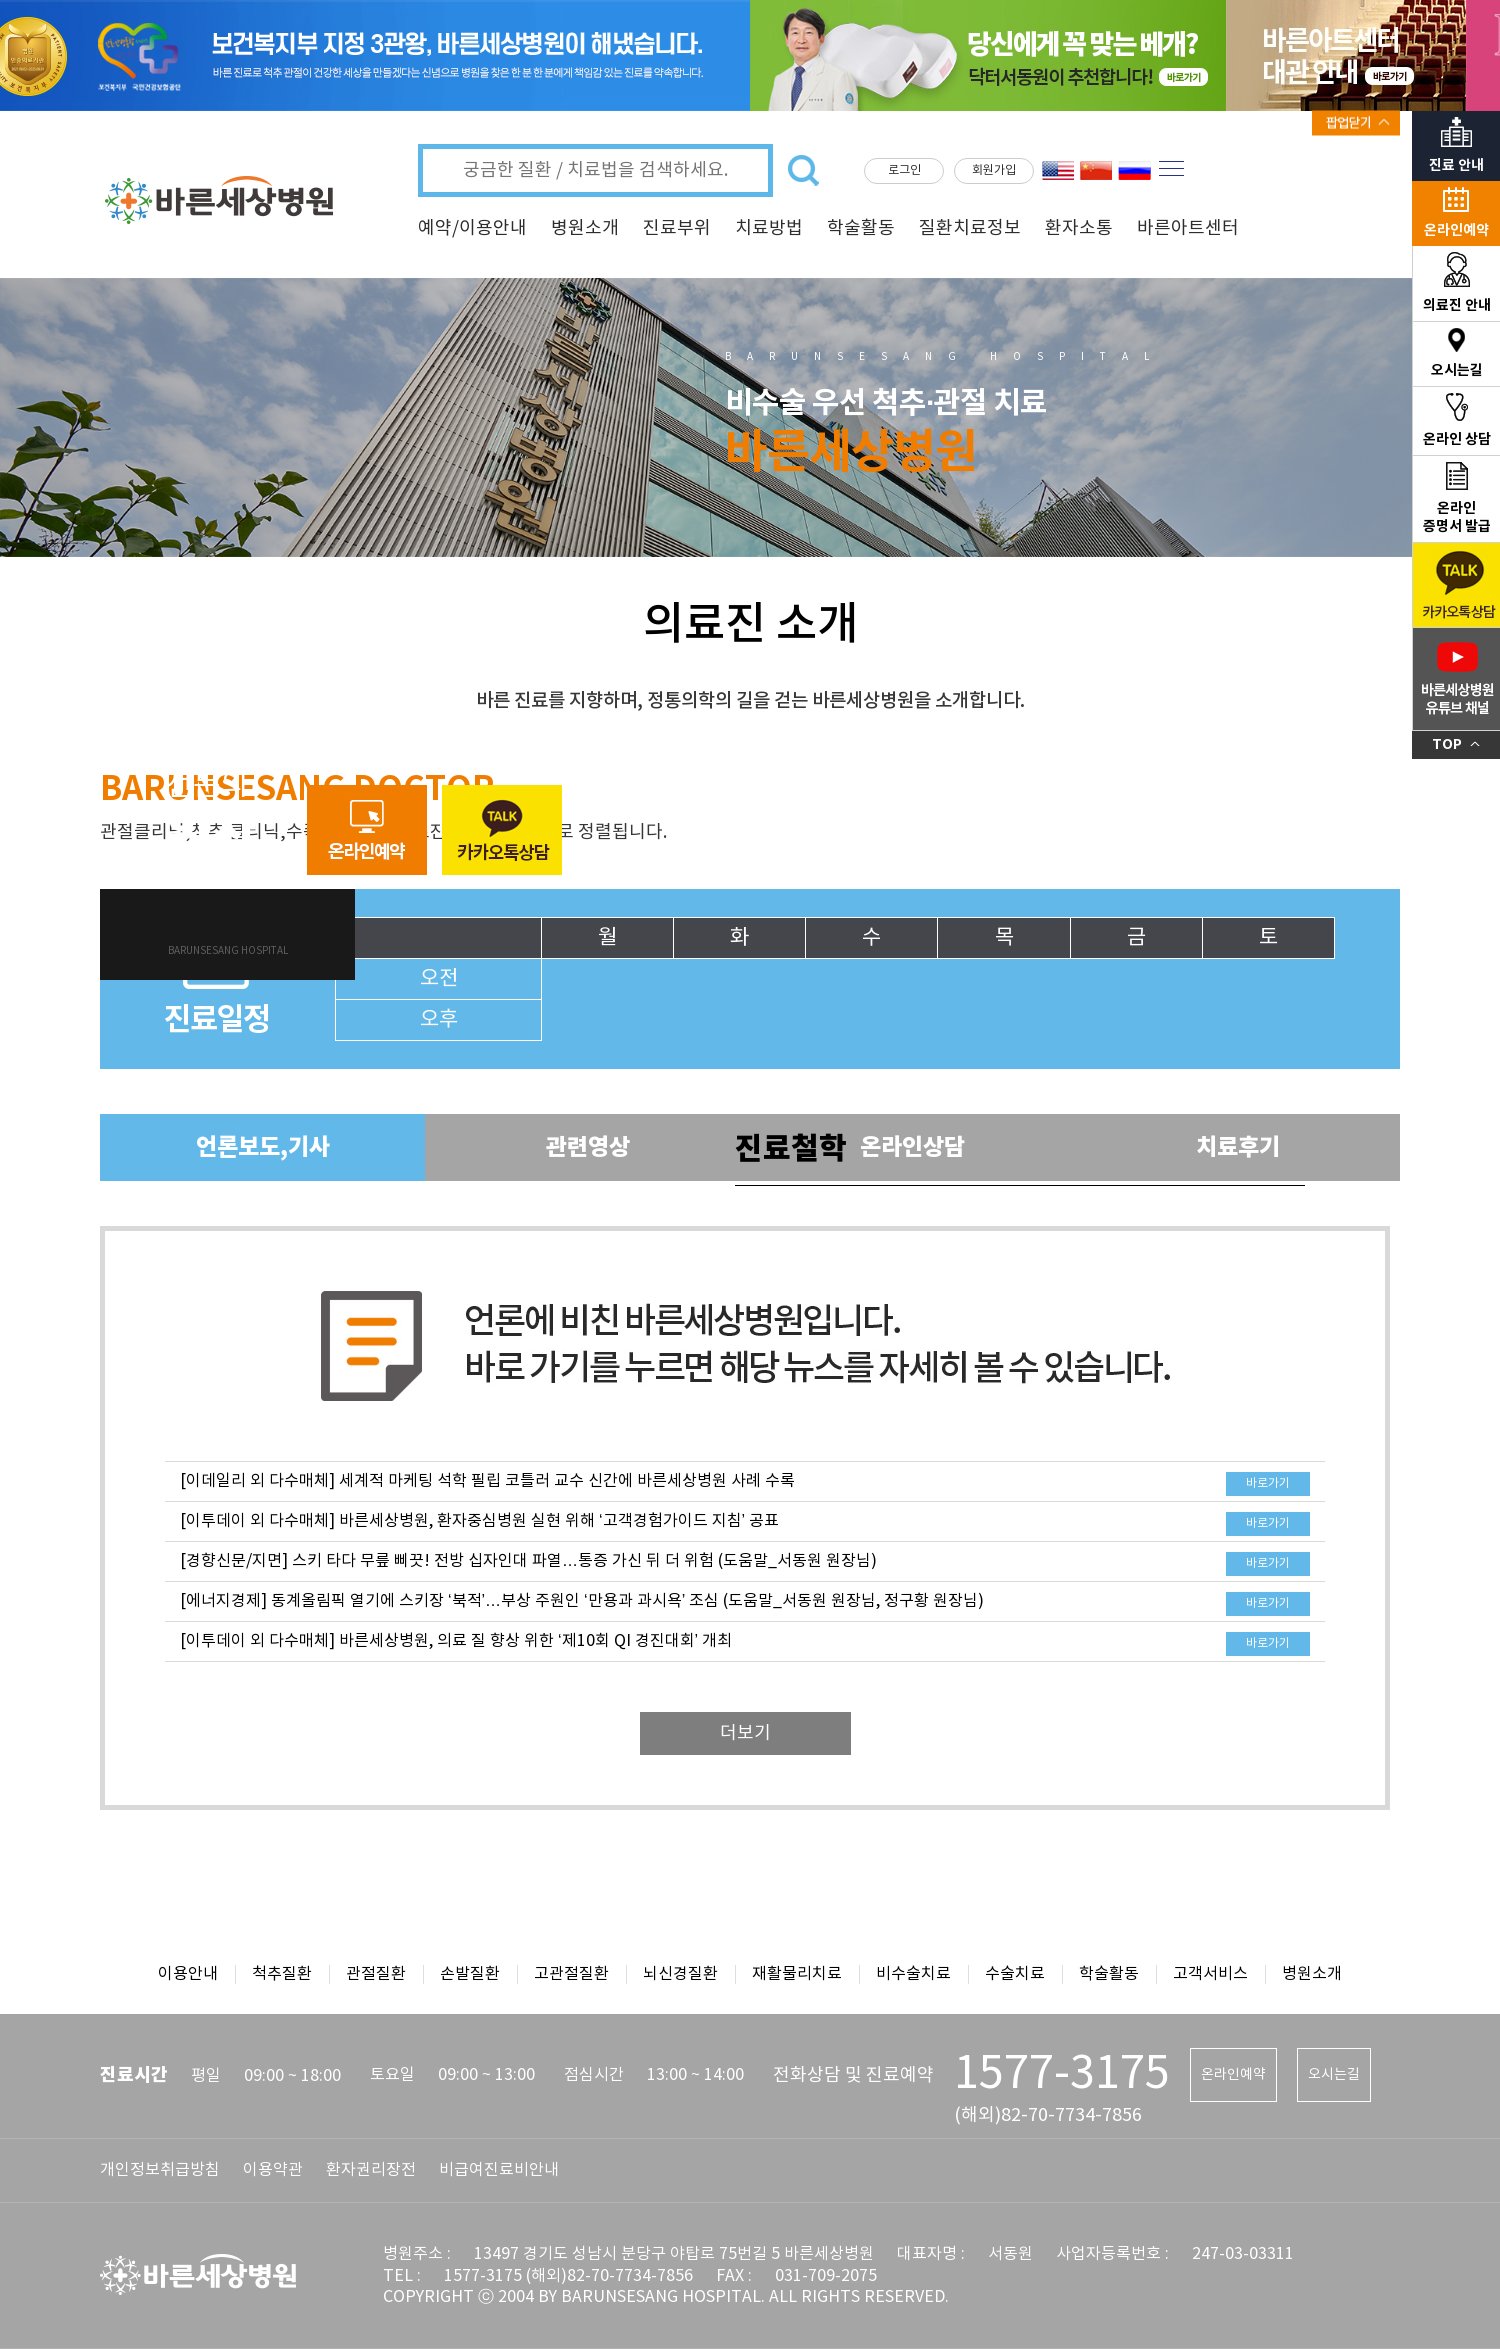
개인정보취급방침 (160, 2170)
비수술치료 (913, 1974)
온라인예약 (1233, 2075)
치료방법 (769, 228)
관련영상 (588, 1147)
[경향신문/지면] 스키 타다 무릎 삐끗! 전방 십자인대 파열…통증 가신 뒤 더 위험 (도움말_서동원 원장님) (528, 1561)
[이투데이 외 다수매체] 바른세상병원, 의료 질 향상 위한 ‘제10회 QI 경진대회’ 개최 (456, 1641)
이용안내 (188, 1974)
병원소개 (585, 228)
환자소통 (1079, 228)
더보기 (745, 1733)
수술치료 (1015, 1974)
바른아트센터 (1188, 228)
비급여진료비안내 (499, 2170)
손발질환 (470, 1974)
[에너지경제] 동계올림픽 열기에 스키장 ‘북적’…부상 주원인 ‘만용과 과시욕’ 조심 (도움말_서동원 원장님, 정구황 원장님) (582, 1601)
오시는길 (1334, 2075)
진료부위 (677, 228)
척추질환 (282, 1974)
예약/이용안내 (472, 228)
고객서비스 (1210, 1974)
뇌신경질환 (680, 1974)
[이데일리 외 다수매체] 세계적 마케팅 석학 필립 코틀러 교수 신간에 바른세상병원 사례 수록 (487, 1481)
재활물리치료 (797, 1974)
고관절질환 (571, 1974)
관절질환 (376, 1974)
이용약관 (273, 2170)
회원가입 (994, 170)
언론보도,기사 (263, 1147)
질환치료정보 (970, 228)
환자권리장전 (371, 2170)
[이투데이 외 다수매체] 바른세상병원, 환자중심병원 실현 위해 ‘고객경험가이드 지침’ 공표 (479, 1521)
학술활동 (861, 228)
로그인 (904, 170)
